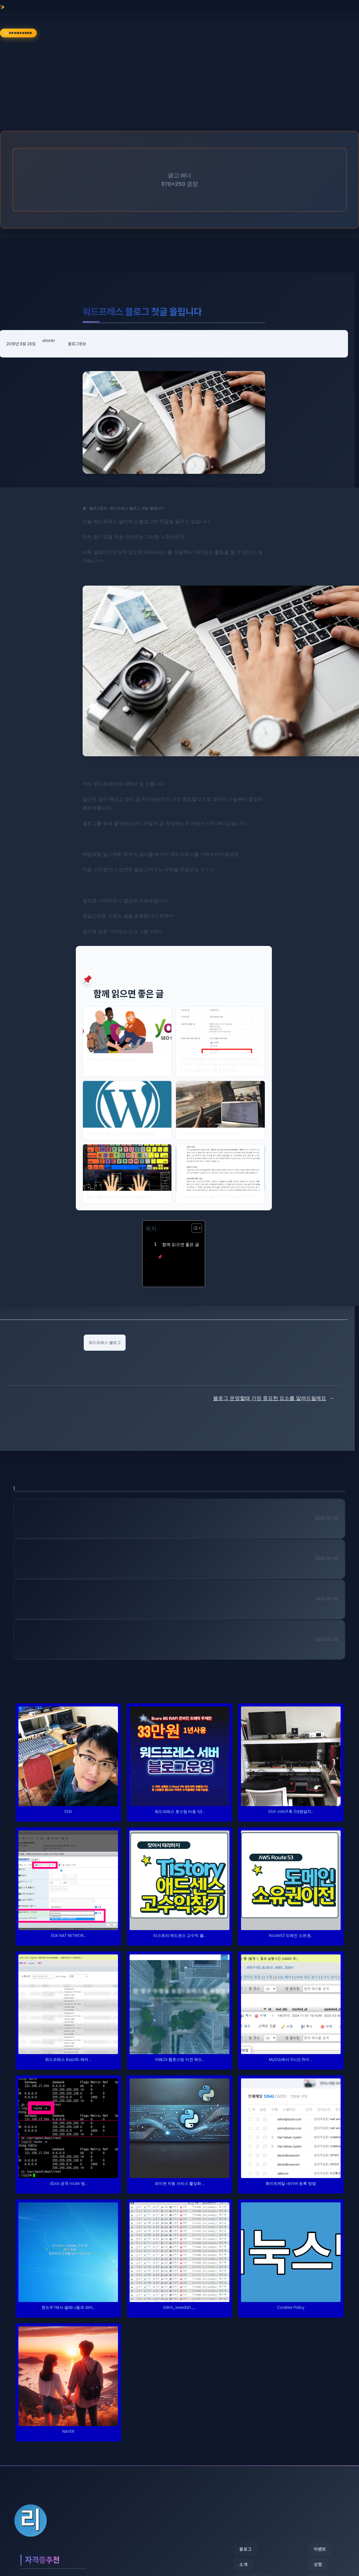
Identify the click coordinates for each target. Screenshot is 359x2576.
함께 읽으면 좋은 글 (178, 1250)
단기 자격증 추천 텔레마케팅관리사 (84, 1560)
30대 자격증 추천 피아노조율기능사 (86, 1641)
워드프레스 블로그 (105, 1342)
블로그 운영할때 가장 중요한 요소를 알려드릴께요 (269, 1398)
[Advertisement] (179, 85)
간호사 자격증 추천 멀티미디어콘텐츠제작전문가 (109, 1600)
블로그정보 (77, 343)
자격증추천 (45, 2559)
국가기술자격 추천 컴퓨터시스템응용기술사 (100, 1520)
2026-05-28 (326, 1518)
